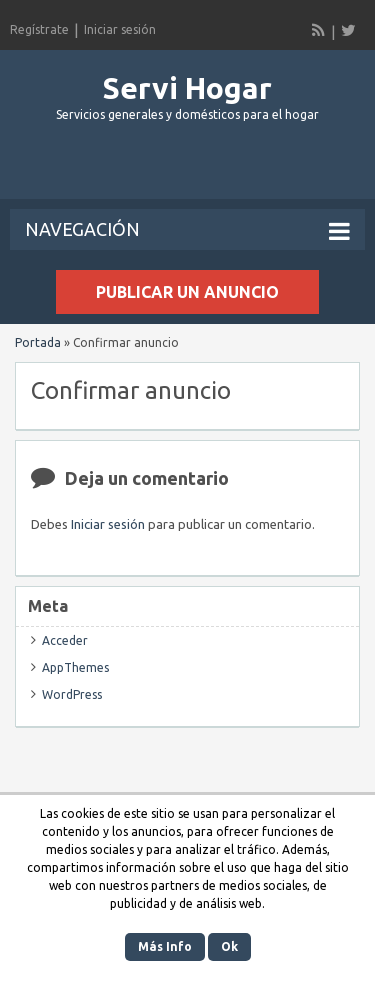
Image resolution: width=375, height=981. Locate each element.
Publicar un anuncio (187, 292)
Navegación (187, 231)
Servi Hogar (187, 88)
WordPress (72, 694)
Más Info (165, 946)
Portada (38, 342)
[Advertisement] (192, 169)
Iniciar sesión (120, 29)
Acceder (65, 640)
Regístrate (39, 29)
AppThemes (75, 667)
